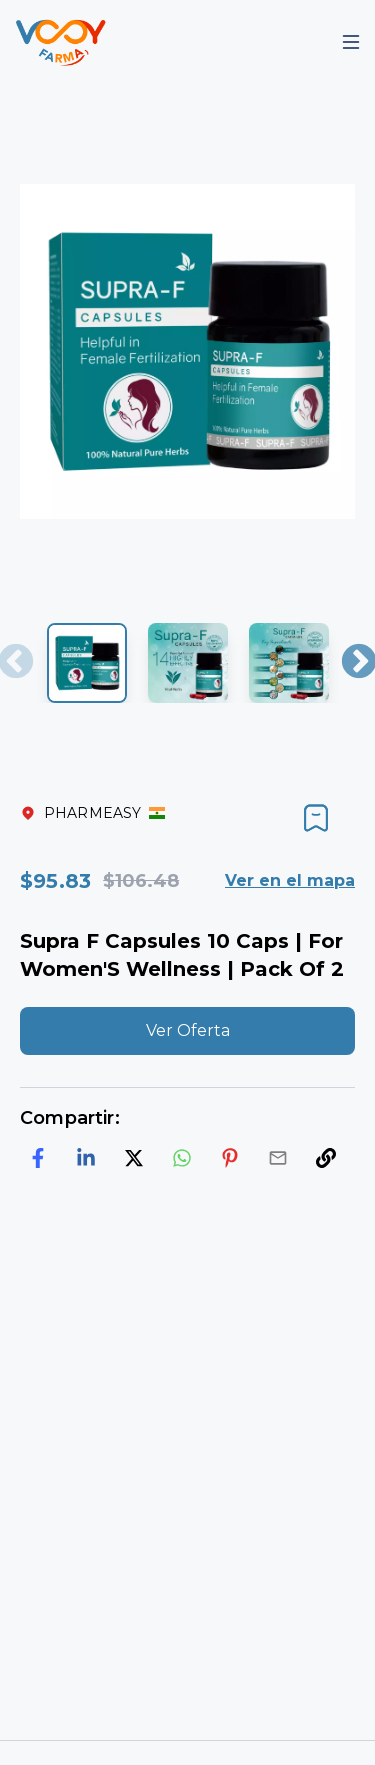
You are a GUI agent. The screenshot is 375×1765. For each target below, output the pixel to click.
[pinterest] (230, 1158)
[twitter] (134, 1158)
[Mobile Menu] (351, 42)
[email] (278, 1158)
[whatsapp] (182, 1158)
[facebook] (38, 1158)
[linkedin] (86, 1158)
